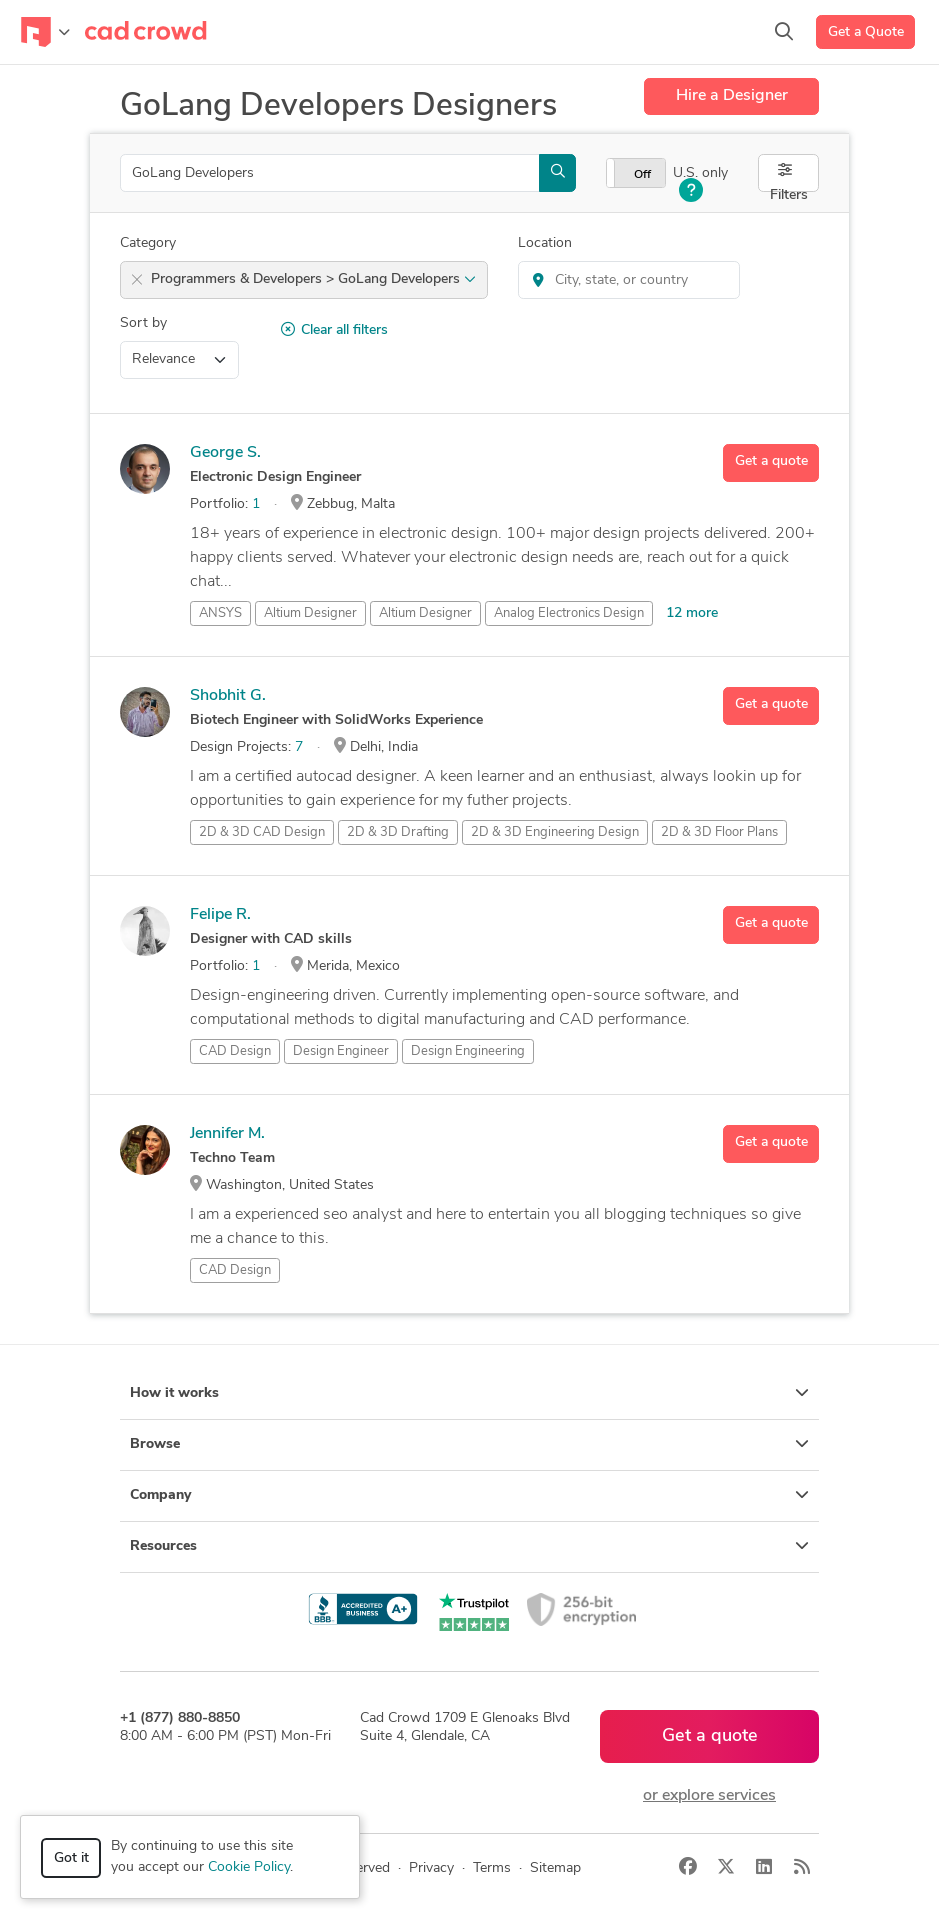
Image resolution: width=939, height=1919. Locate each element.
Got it (71, 1858)
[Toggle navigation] (45, 32)
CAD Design (235, 1051)
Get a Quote (866, 32)
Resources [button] (469, 1546)
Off (642, 175)
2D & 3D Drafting (398, 832)
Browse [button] (469, 1444)
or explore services (709, 1796)
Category (148, 243)
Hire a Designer (732, 96)
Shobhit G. (228, 696)
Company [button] (469, 1495)
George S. (225, 453)
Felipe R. (220, 915)
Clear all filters (334, 330)
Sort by (143, 323)
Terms (492, 1868)
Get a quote (771, 461)
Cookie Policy (249, 1867)
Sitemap (555, 1868)
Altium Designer (425, 613)
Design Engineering (468, 1051)
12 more (692, 613)
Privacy (431, 1868)
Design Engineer (341, 1051)
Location (545, 243)
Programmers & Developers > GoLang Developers (313, 279)
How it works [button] (469, 1393)
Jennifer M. (227, 1134)
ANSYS (220, 613)
